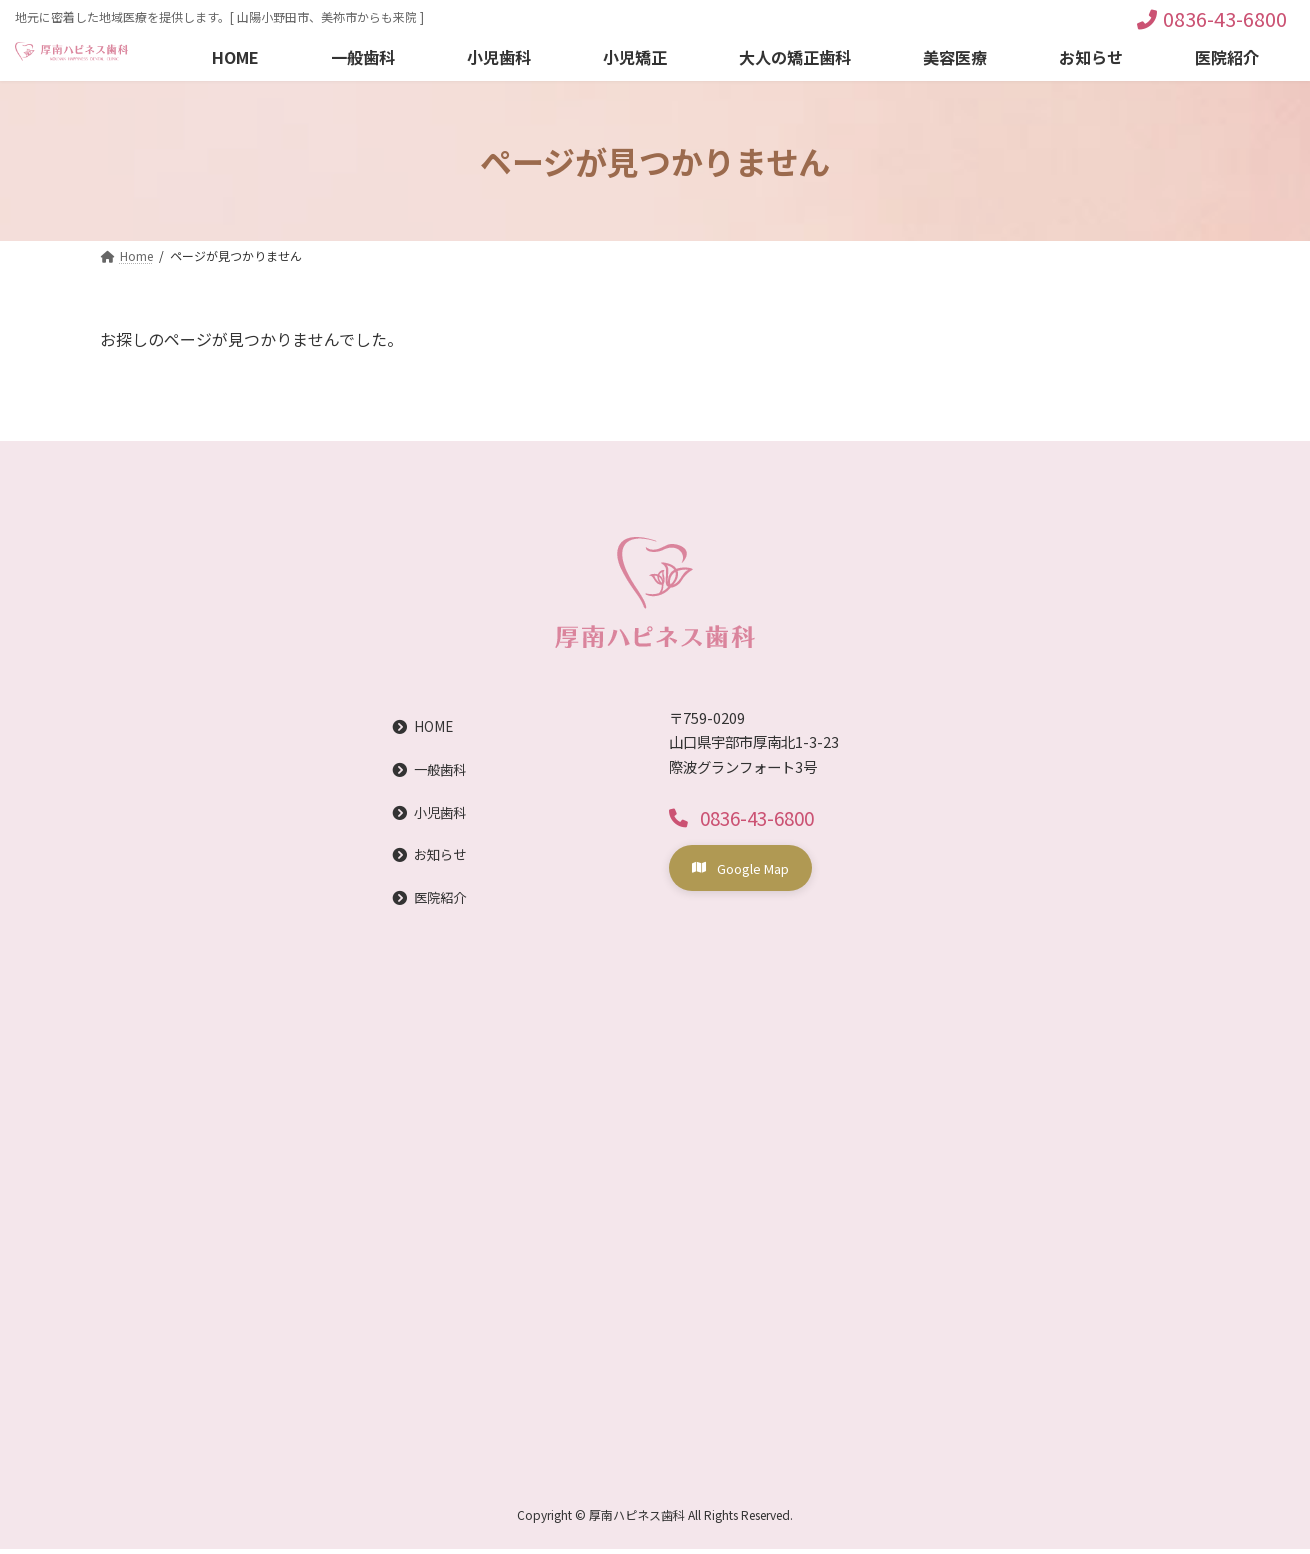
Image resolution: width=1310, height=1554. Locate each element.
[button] (746, 817)
